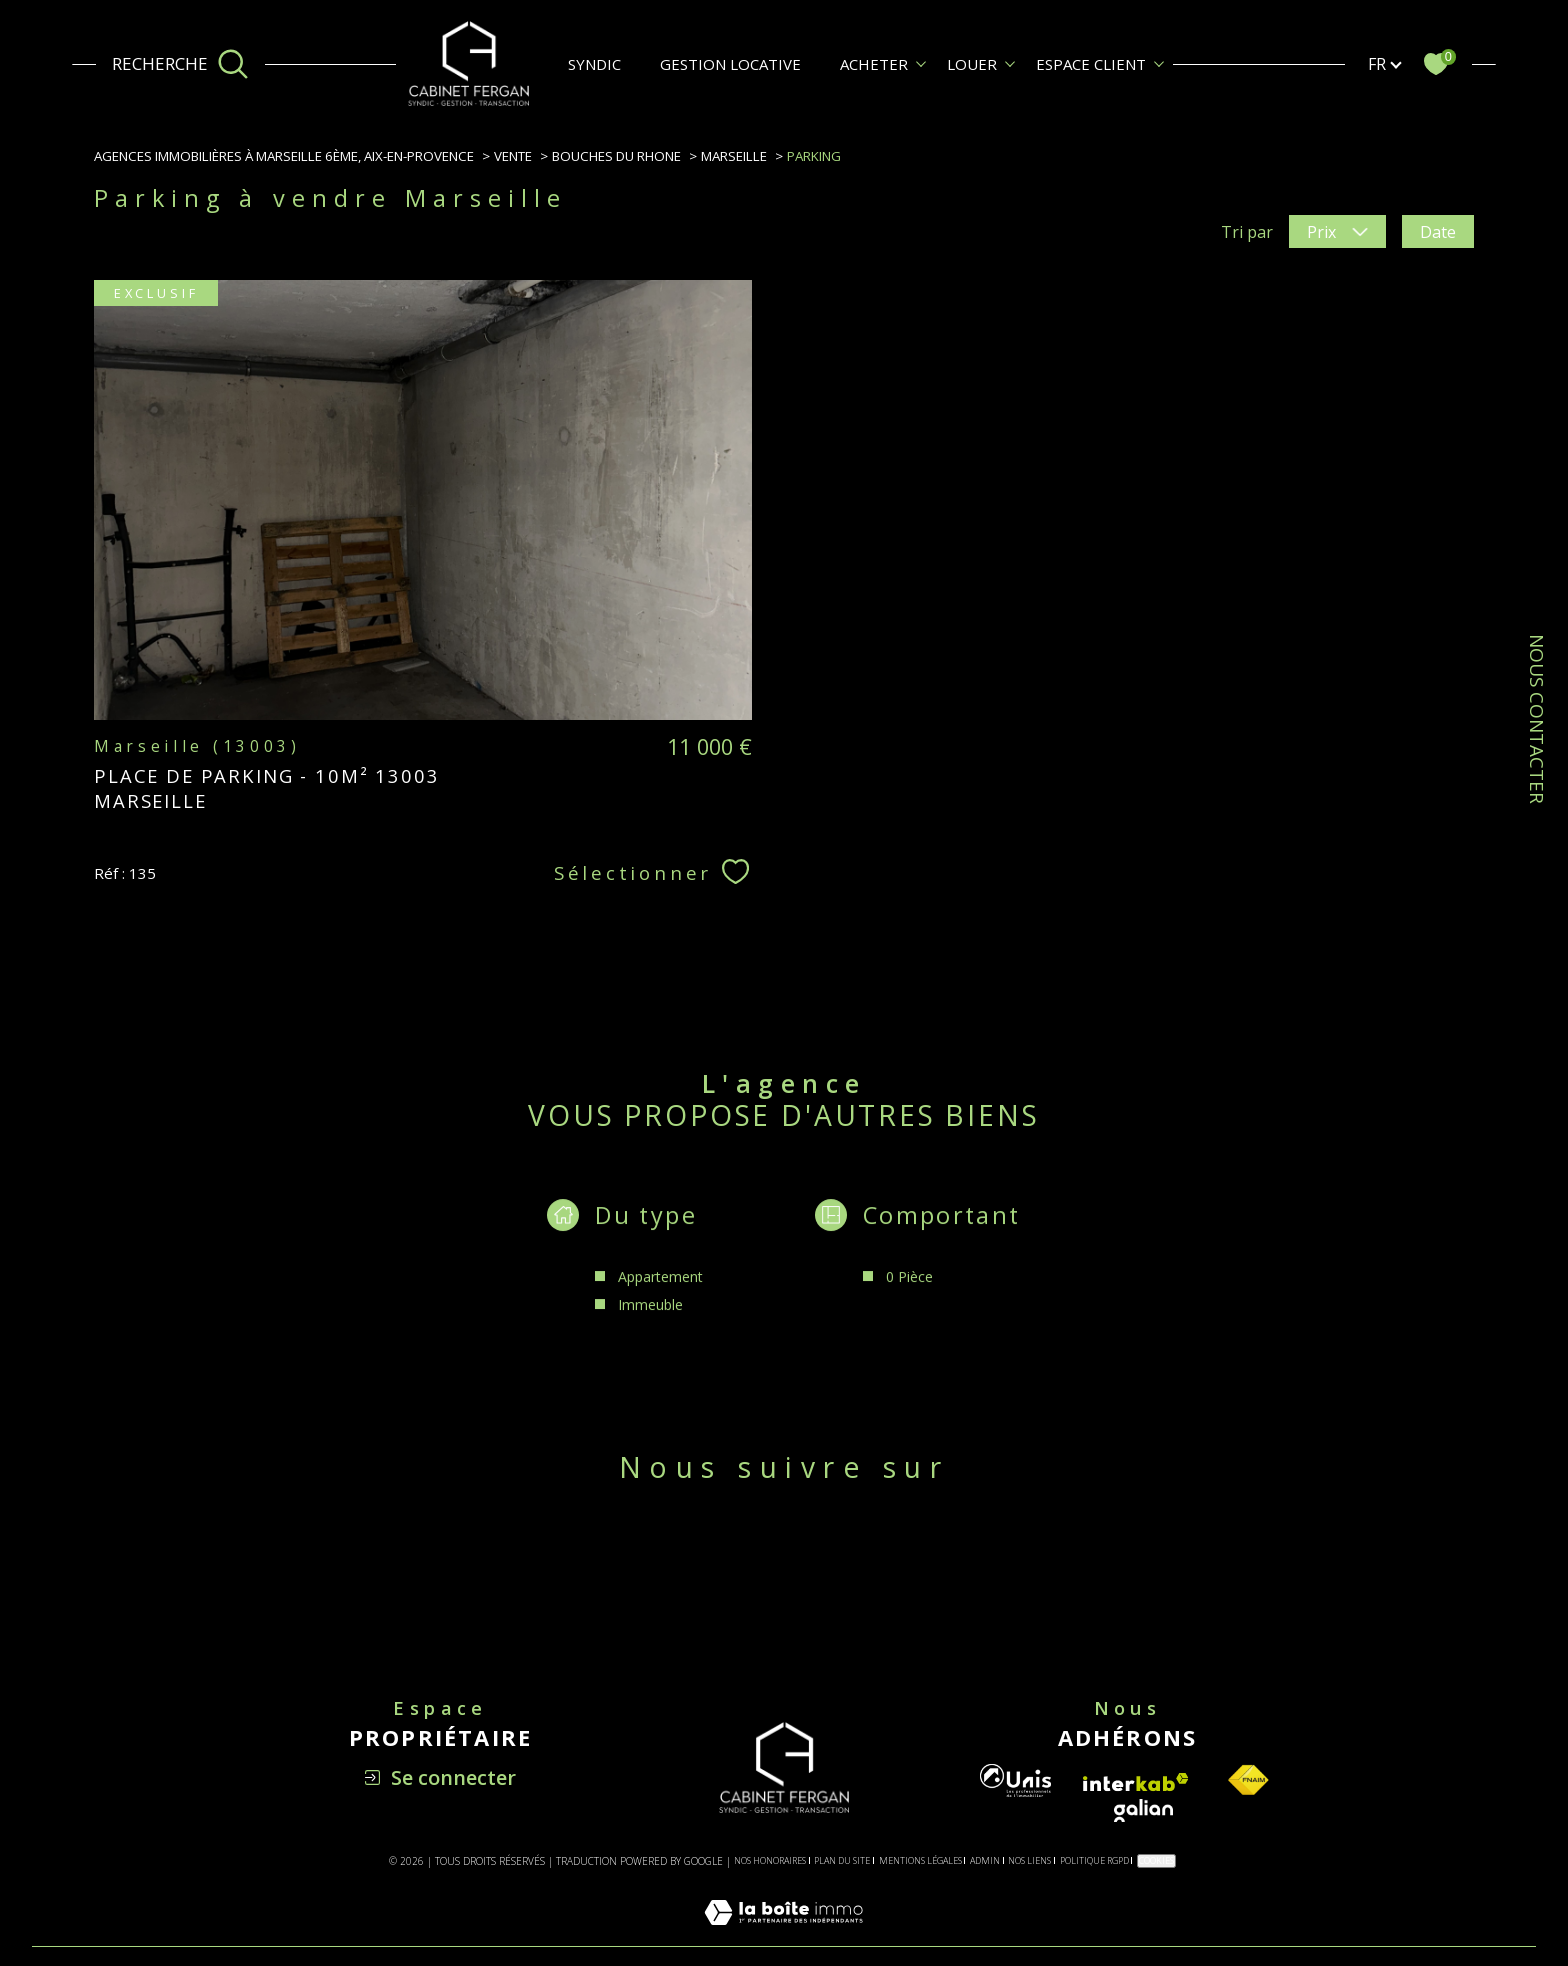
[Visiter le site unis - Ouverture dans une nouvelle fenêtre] (1015, 1780)
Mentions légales (920, 1860)
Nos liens (1029, 1860)
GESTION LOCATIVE (730, 64)
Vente (513, 156)
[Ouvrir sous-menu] (921, 62)
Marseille (734, 156)
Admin (985, 1860)
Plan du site (842, 1860)
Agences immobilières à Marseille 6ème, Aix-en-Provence (284, 156)
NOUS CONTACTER (1537, 719)
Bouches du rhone (616, 156)
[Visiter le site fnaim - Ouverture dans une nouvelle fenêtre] (1248, 1780)
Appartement (660, 1296)
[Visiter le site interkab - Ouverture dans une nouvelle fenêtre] (1136, 1782)
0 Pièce (909, 1296)
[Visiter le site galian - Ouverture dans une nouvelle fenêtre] (1143, 1810)
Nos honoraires (770, 1860)
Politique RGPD (1094, 1860)
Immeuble (650, 1324)
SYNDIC (594, 64)
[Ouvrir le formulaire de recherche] (180, 64)
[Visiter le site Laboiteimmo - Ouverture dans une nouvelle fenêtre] (783, 1935)
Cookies (1156, 1860)
